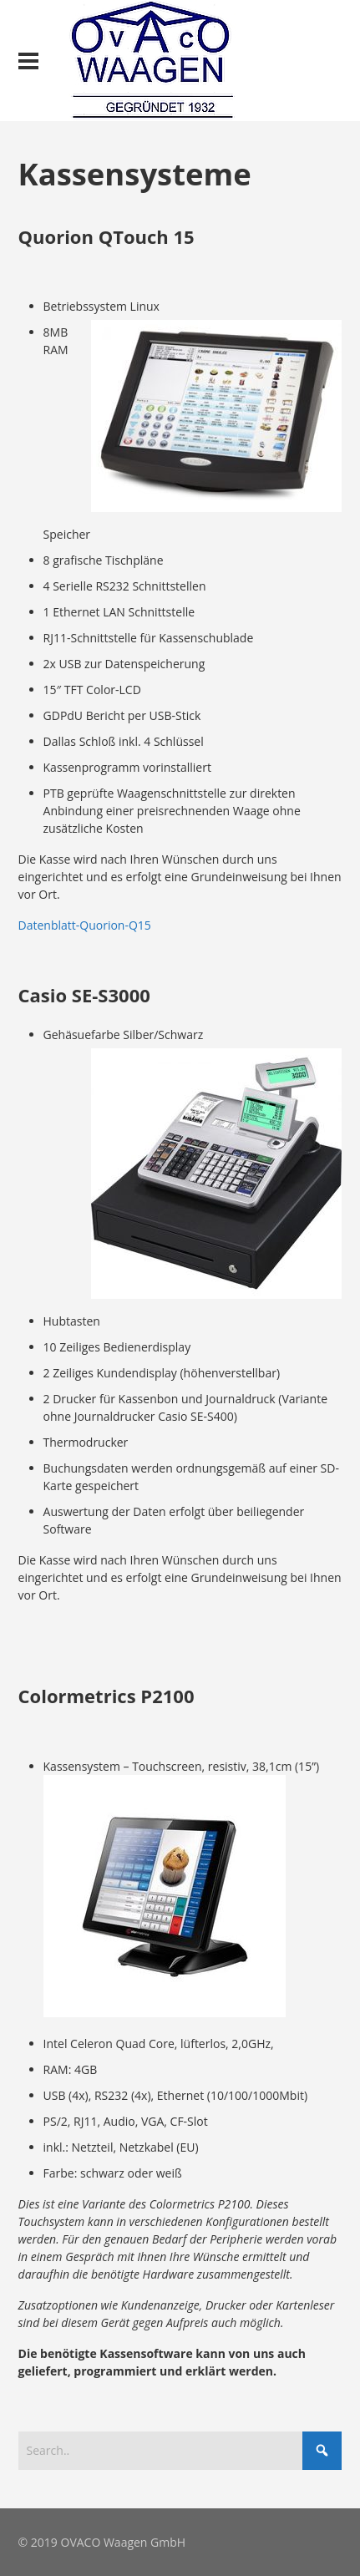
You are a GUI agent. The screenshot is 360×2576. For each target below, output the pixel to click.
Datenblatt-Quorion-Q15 (84, 925)
